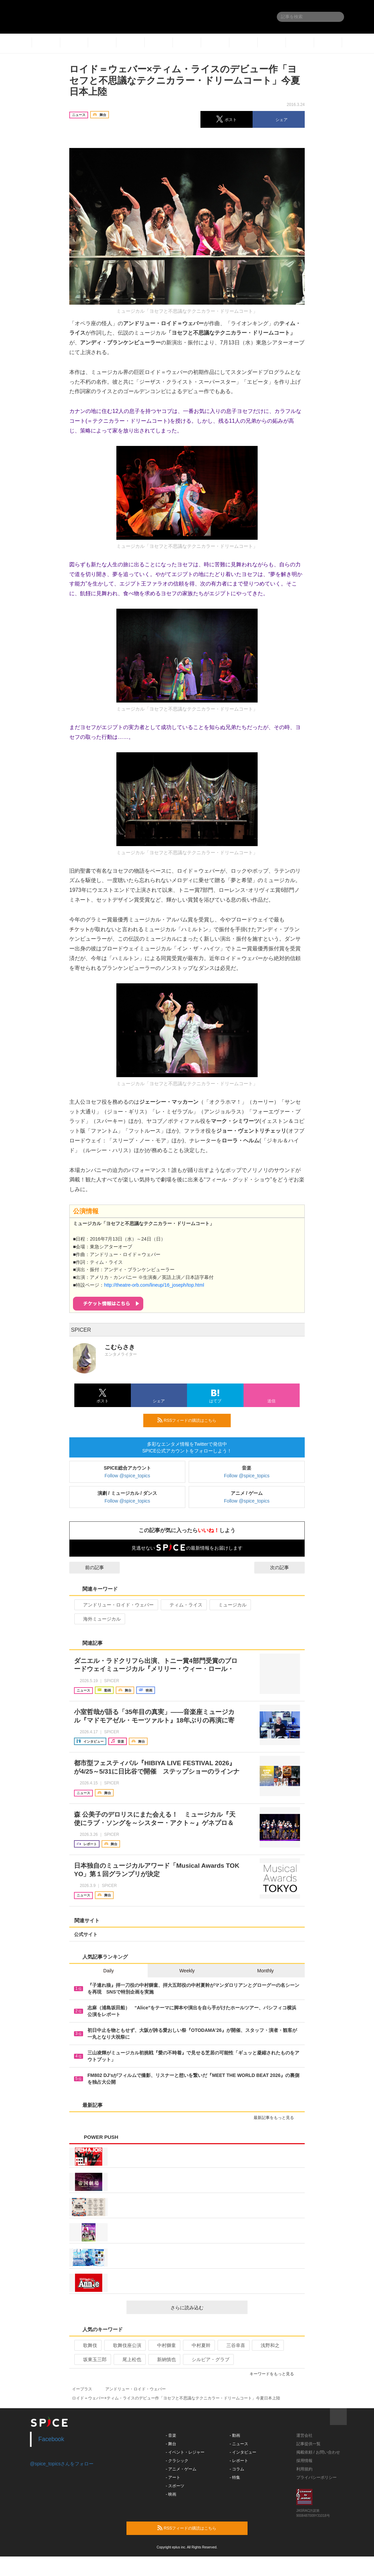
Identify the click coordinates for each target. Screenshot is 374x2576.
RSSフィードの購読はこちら (191, 1420)
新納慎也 (163, 2359)
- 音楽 (171, 2435)
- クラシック (177, 2460)
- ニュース (239, 2443)
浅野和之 (267, 2345)
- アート (173, 2477)
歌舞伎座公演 (124, 2345)
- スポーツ (175, 2486)
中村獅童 (163, 2345)
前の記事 (88, 1567)
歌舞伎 (87, 2345)
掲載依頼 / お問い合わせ (318, 2452)
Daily (108, 1970)
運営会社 (304, 2435)
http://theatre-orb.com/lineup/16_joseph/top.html (154, 1285)
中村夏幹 (198, 2345)
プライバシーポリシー (316, 2477)
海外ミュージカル (99, 1619)
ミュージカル (230, 1604)
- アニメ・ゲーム (181, 2469)
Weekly (187, 1970)
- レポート (239, 2460)
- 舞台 (171, 2443)
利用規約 (304, 2469)
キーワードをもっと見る (275, 2374)
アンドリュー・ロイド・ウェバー (115, 1604)
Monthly (265, 1970)
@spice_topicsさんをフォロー (62, 2463)
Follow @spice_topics (127, 1475)
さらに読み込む (206, 2307)
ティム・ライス (183, 1604)
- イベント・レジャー (185, 2452)
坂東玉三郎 (92, 2359)
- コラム (237, 2469)
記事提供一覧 (308, 2443)
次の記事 (285, 1567)
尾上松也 (129, 2359)
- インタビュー (243, 2452)
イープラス (82, 2389)
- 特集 (235, 2477)
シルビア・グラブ (207, 2359)
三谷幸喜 (233, 2345)
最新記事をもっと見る (277, 2117)
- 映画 (171, 2494)
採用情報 (304, 2460)
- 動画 (235, 2435)
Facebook (51, 2439)
